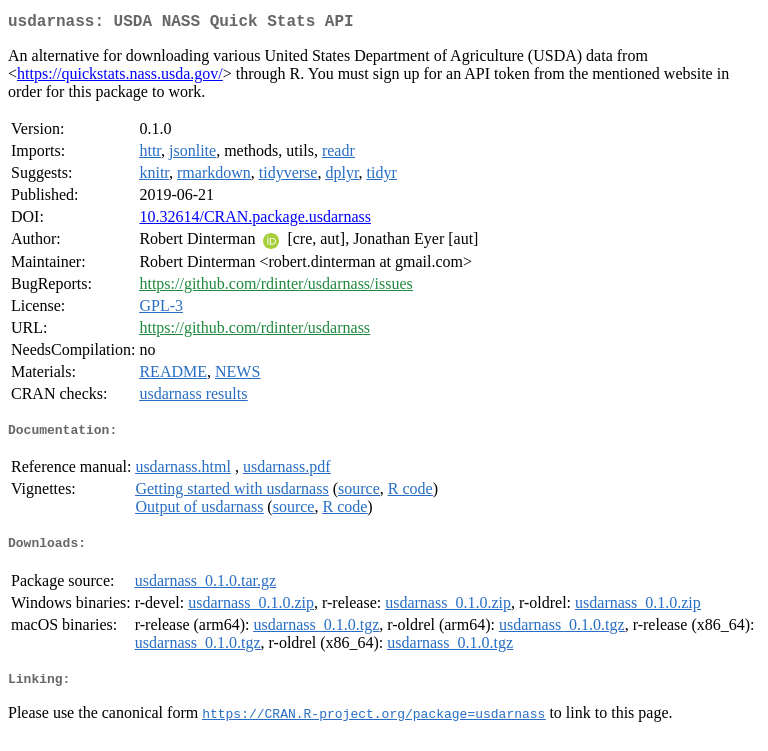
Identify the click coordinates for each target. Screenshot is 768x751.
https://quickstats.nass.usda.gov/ (120, 77)
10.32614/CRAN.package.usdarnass (255, 220)
